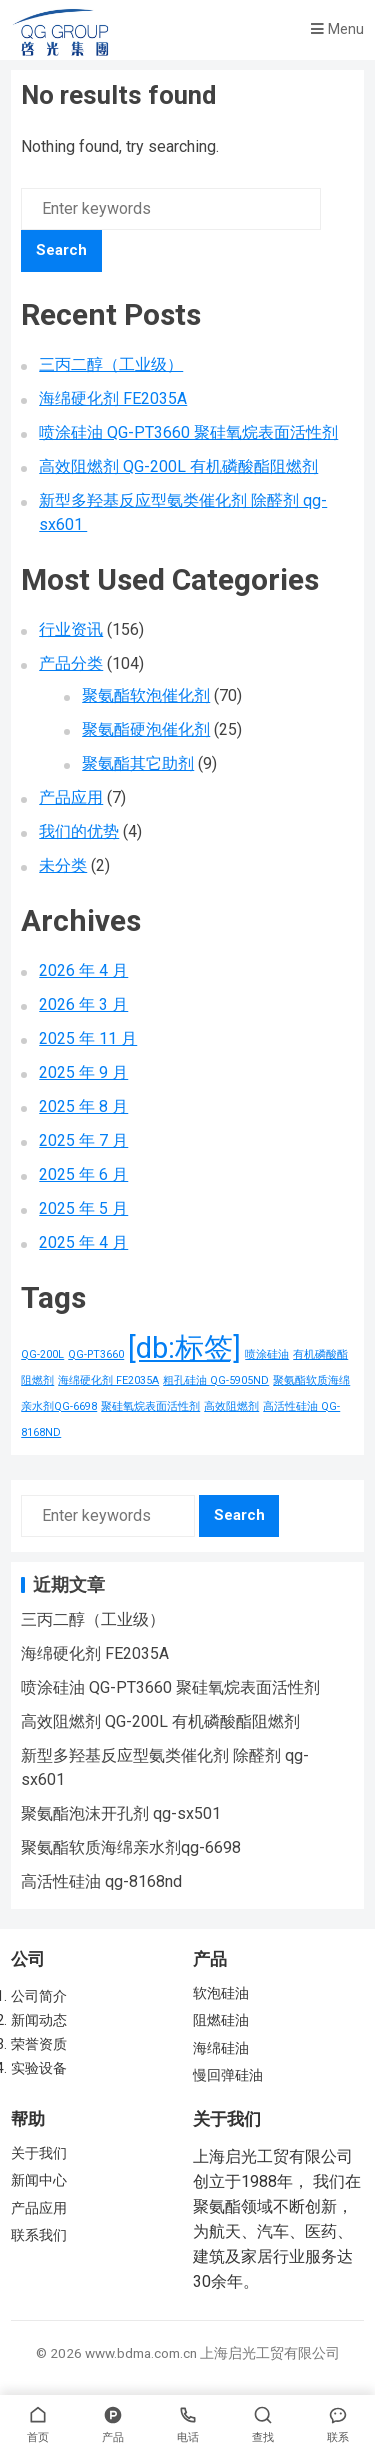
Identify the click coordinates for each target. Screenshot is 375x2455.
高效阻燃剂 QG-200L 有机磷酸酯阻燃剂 (178, 466)
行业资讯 (71, 629)
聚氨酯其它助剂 (138, 763)
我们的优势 (79, 831)
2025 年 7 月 (83, 1140)
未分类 (63, 865)
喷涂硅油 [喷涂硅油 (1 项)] (267, 1354)
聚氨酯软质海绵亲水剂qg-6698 (131, 1847)
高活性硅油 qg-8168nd (101, 1881)
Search (61, 250)
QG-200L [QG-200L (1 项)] (42, 1354)
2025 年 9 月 (83, 1072)
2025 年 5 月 (83, 1208)
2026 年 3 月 (83, 1004)
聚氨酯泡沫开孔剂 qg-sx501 (121, 1813)
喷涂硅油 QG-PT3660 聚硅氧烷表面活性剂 (188, 432)
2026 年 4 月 (83, 970)
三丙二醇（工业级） (111, 364)
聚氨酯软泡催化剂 (146, 695)
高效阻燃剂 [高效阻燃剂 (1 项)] (231, 1406)
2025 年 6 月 (83, 1174)
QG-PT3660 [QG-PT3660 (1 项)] (96, 1354)
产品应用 (71, 797)
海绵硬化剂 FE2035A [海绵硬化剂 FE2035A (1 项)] (108, 1380)
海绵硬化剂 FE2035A (113, 398)
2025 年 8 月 (83, 1106)
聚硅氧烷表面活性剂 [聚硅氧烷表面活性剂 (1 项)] (150, 1406)
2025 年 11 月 (88, 1038)
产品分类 (71, 663)
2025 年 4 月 (83, 1242)
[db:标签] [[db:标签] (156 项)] (184, 1348)
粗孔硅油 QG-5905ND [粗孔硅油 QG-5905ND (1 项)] (216, 1380)
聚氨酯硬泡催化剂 (146, 729)
